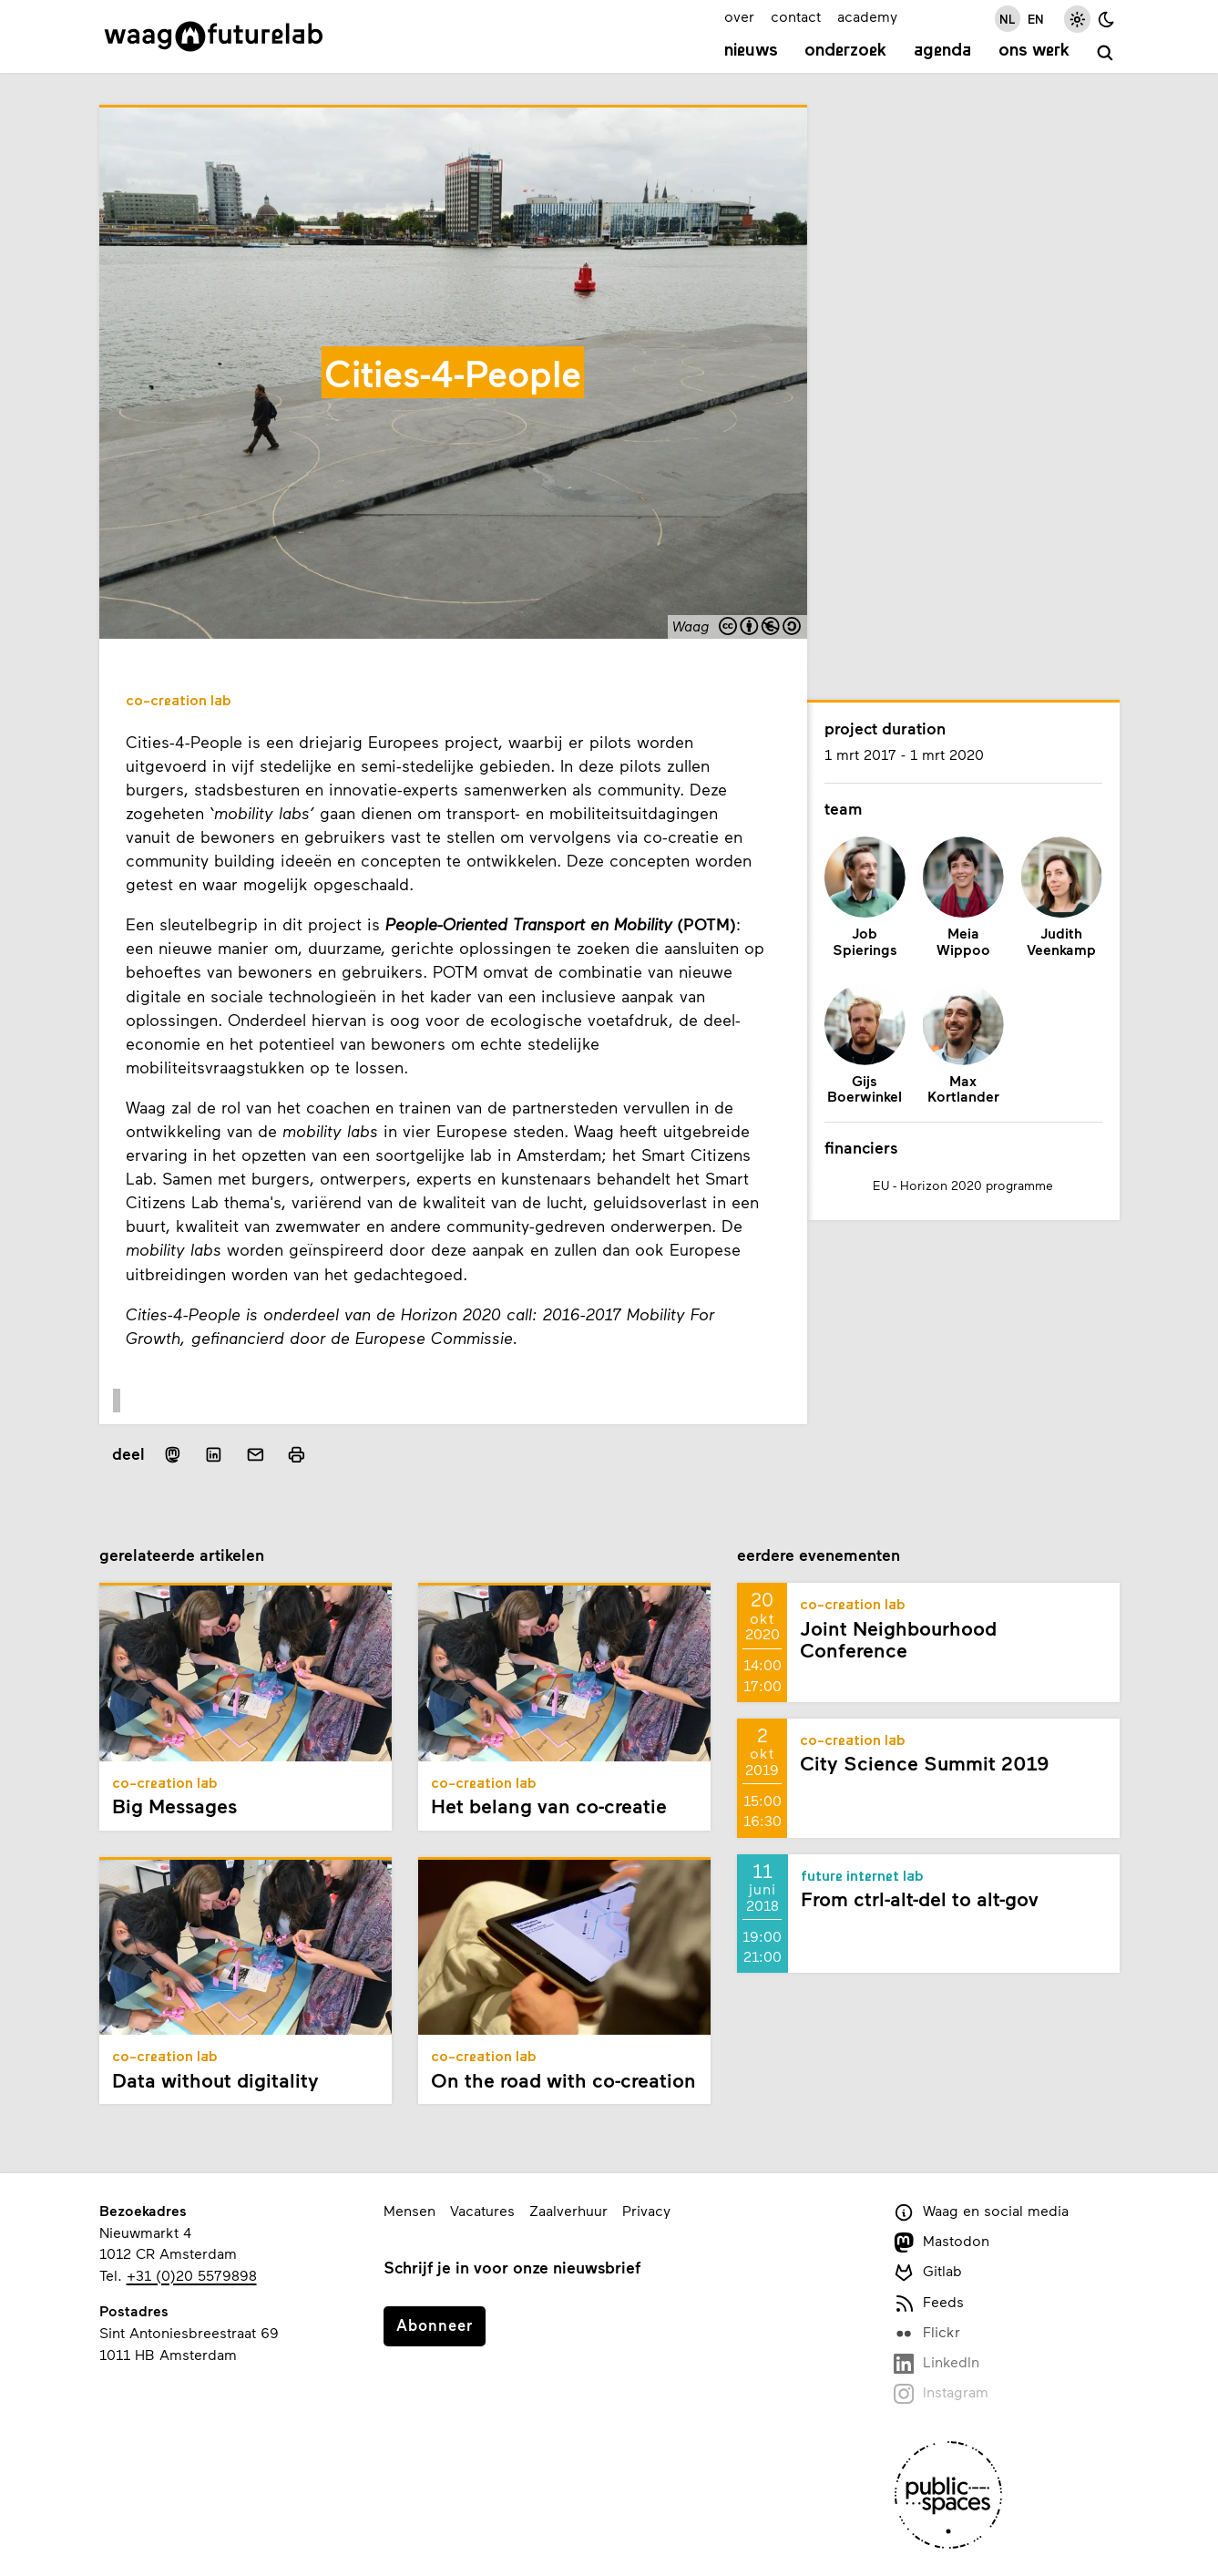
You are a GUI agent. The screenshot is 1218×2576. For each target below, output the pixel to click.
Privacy (646, 2210)
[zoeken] (1105, 53)
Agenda (942, 51)
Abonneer (434, 2324)
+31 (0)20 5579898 (192, 2275)
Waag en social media (982, 2211)
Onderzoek (845, 51)
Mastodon (942, 2242)
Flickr (927, 2333)
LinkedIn (937, 2363)
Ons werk (1034, 51)
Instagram (941, 2393)
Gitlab (928, 2272)
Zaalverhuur (568, 2210)
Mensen (409, 2210)
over (739, 16)
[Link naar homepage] (213, 36)
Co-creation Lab (178, 701)
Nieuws (751, 51)
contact (796, 16)
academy (867, 16)
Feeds (929, 2303)
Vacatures (482, 2210)
